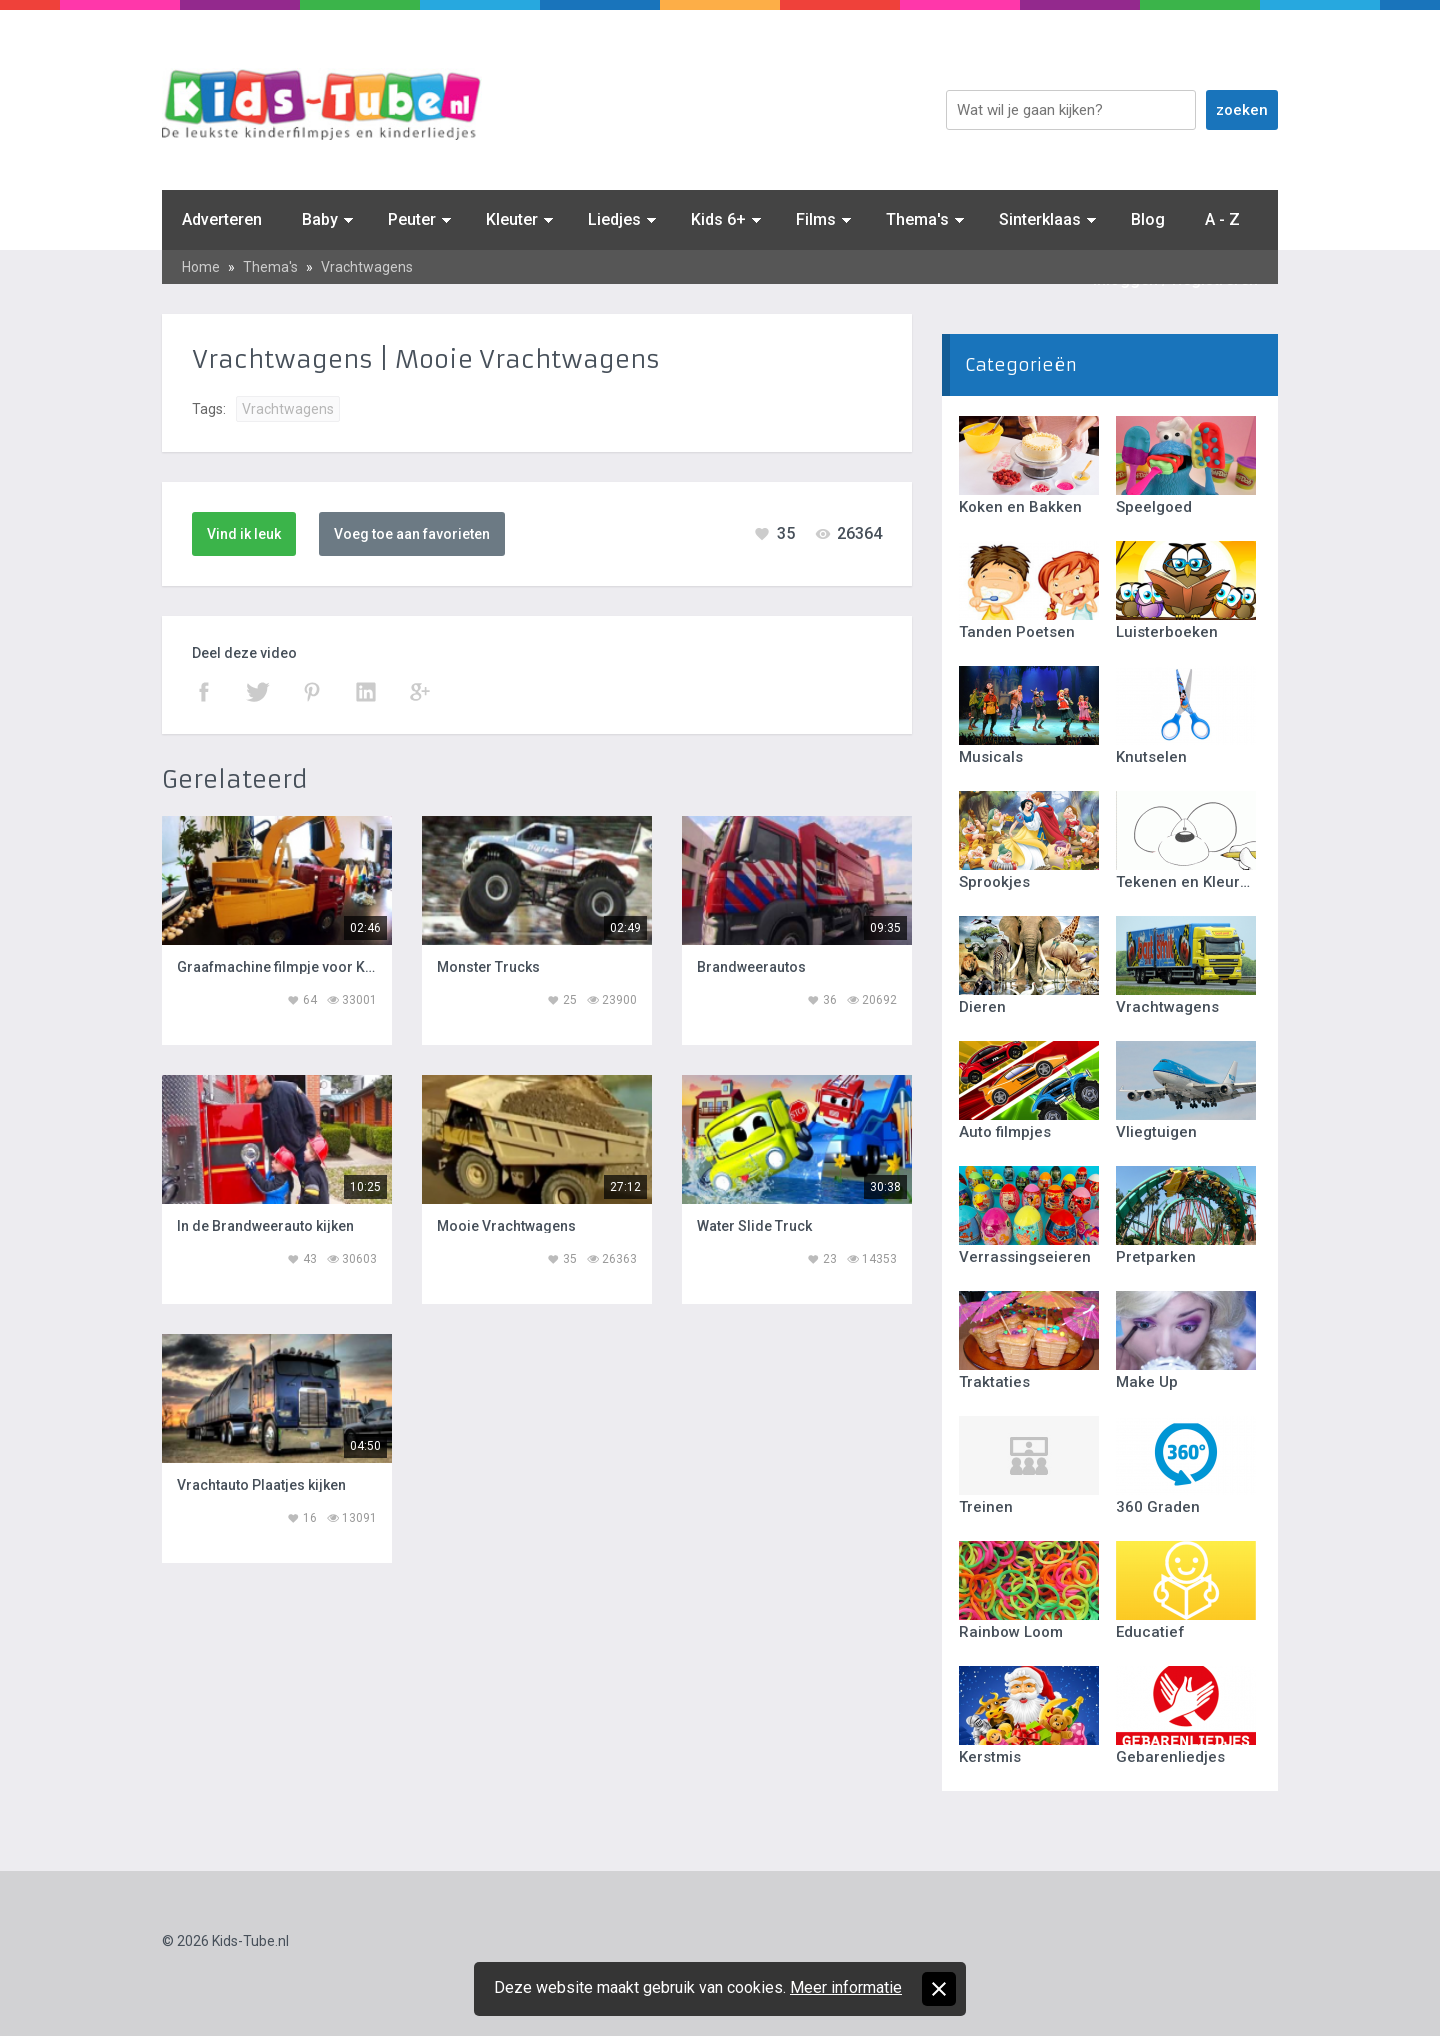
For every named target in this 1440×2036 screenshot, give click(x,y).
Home (201, 267)
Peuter (412, 219)
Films (816, 219)
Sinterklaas (1040, 219)
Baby (320, 219)
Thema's (917, 219)
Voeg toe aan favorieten (412, 534)
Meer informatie (846, 1987)
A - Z (1222, 219)
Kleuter (512, 219)
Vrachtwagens (367, 267)
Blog (1148, 219)
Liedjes (614, 219)
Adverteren (222, 219)
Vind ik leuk (244, 534)
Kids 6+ (718, 219)
